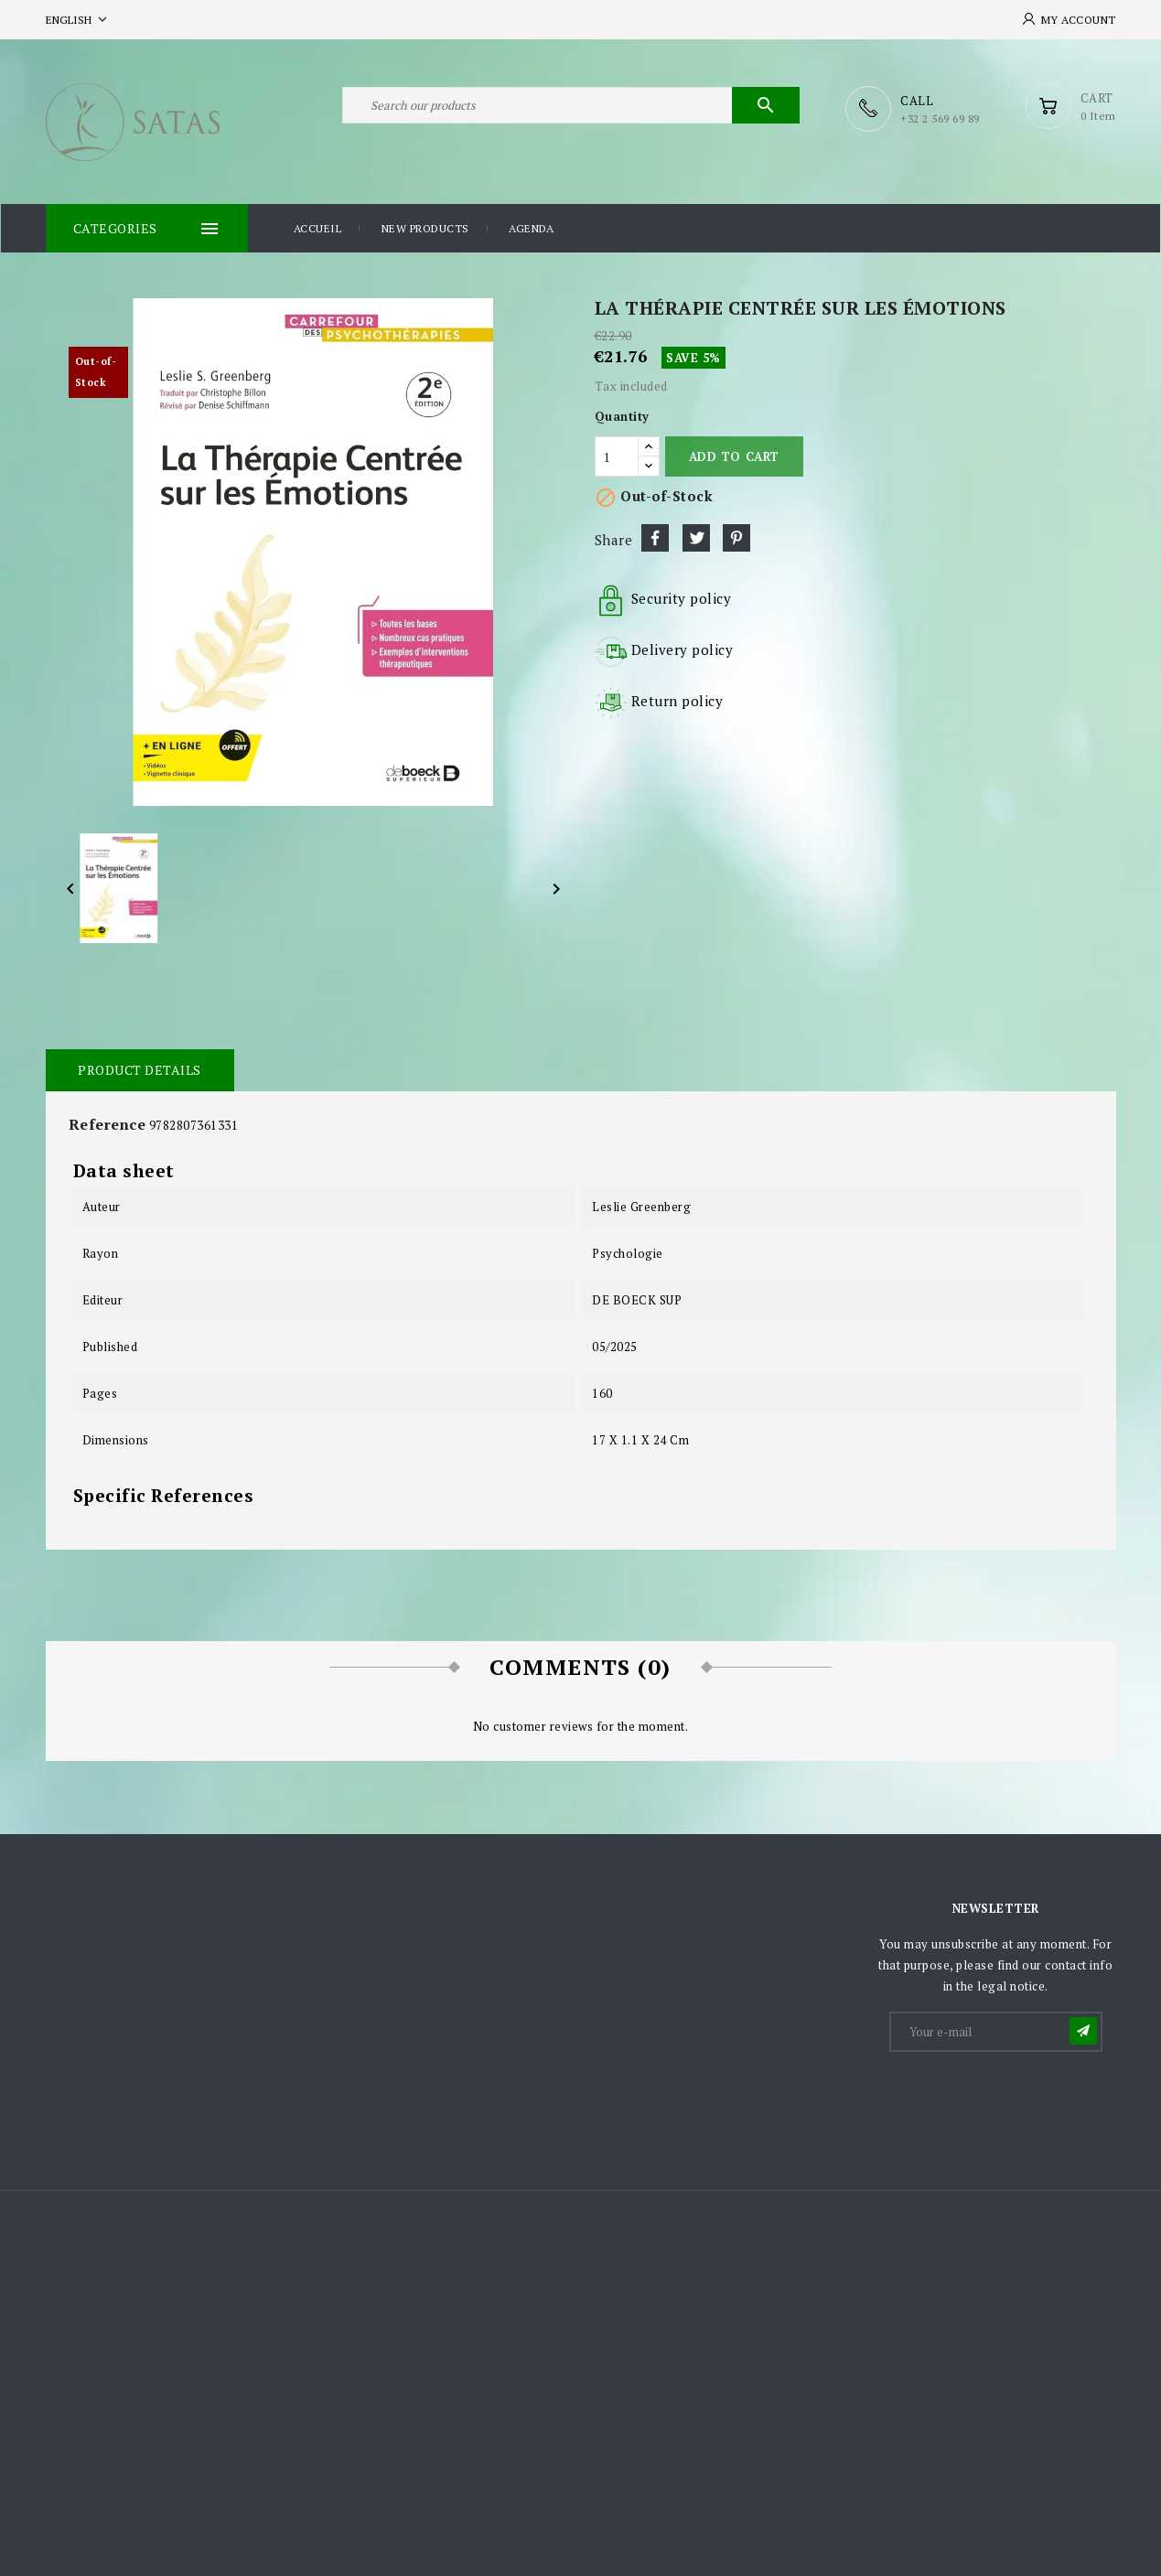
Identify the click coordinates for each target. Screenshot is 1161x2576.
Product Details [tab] (139, 1069)
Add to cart (734, 455)
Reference (107, 1123)
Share (655, 537)
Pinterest (736, 537)
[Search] (571, 108)
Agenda (531, 227)
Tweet (696, 537)
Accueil (318, 227)
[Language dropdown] (78, 19)
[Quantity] (617, 455)
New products (425, 227)
